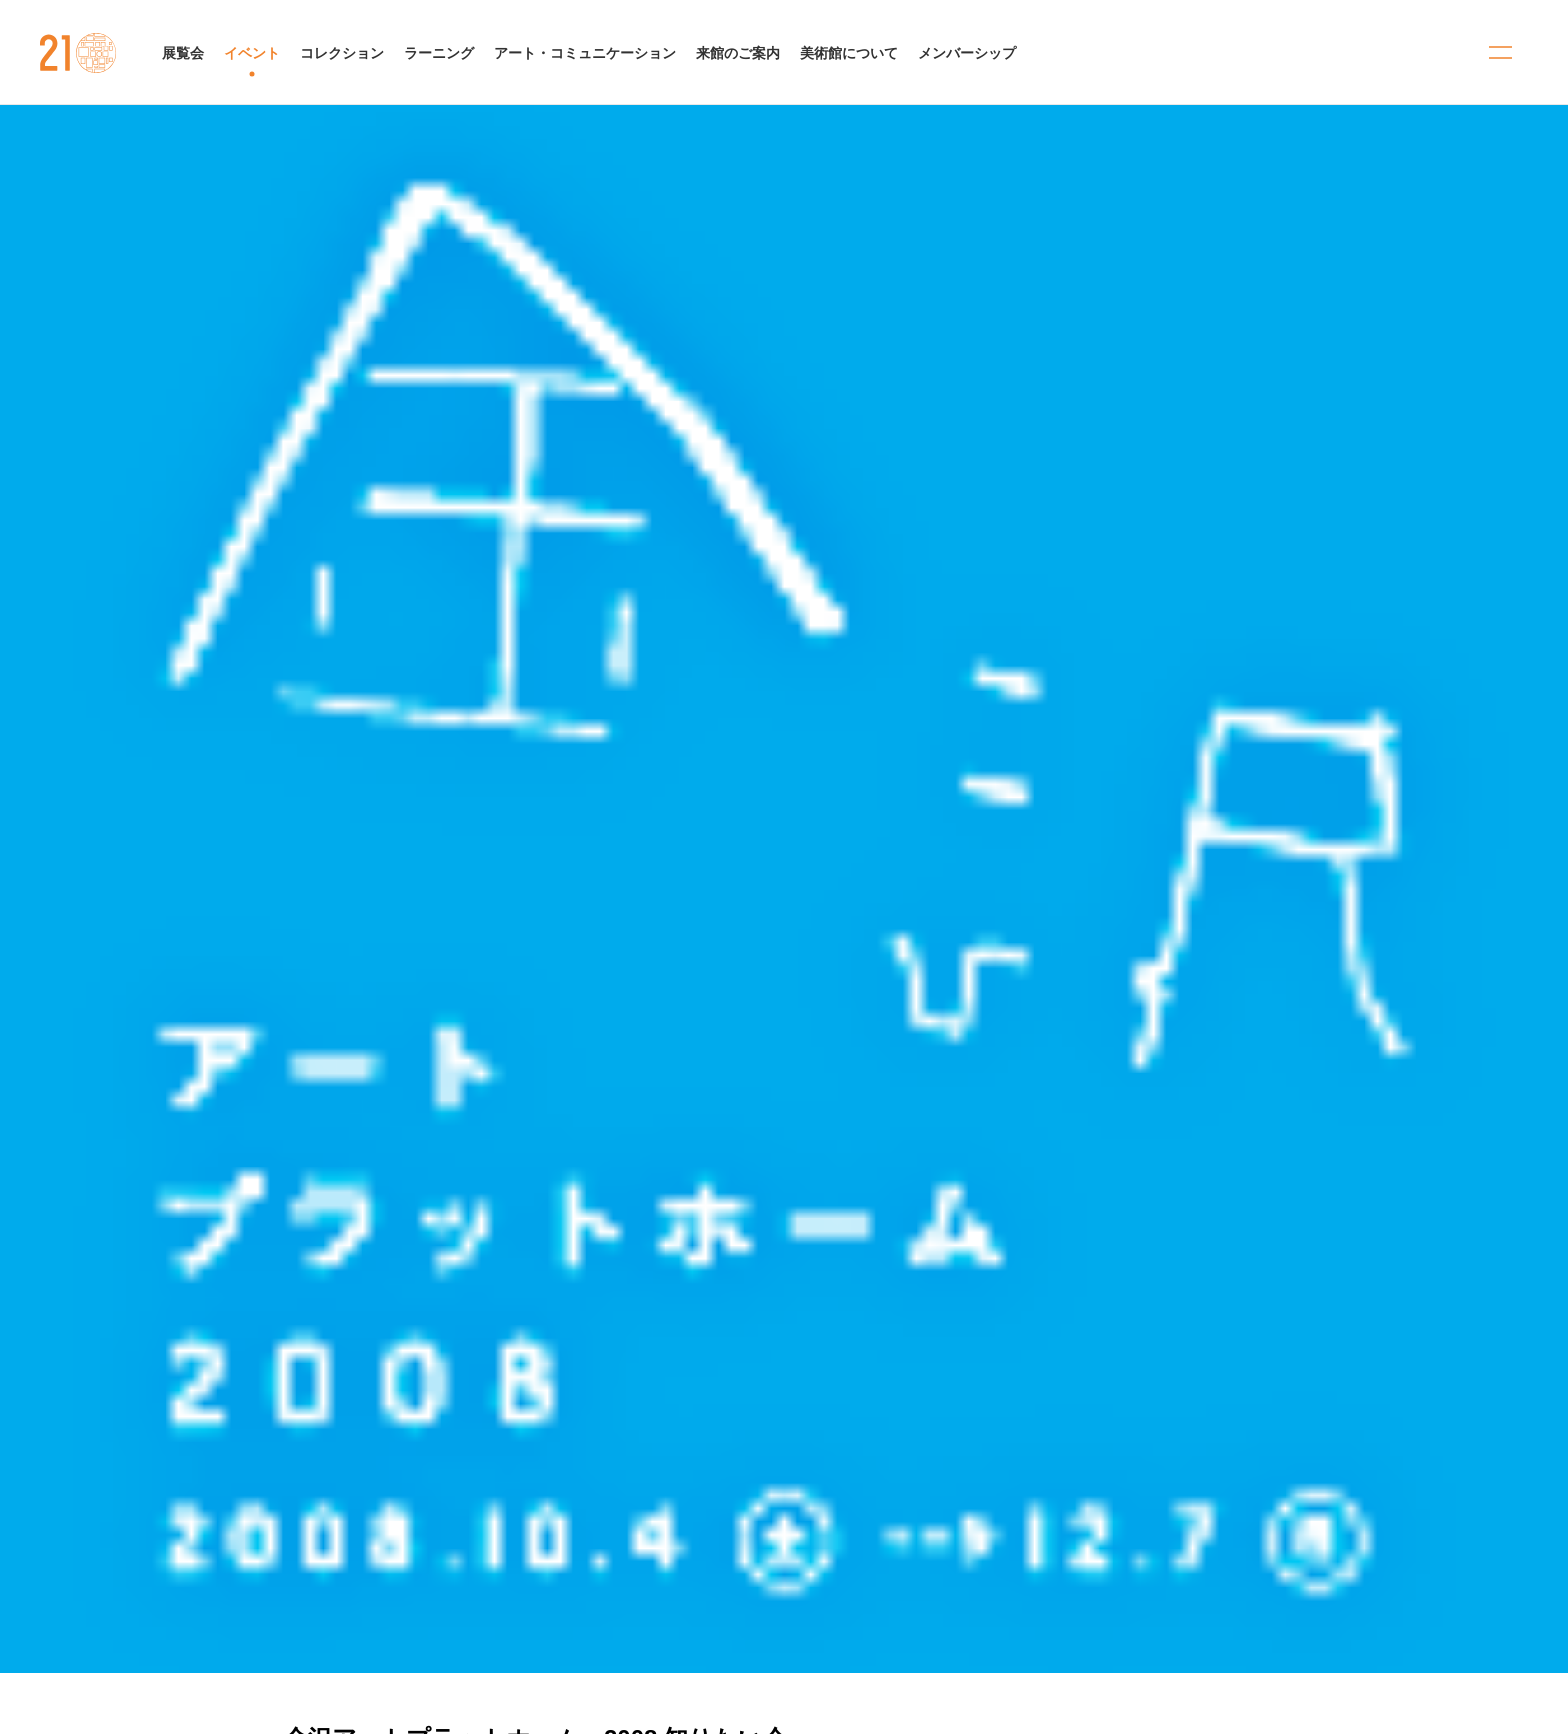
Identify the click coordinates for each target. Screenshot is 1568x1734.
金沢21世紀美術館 (78, 53)
